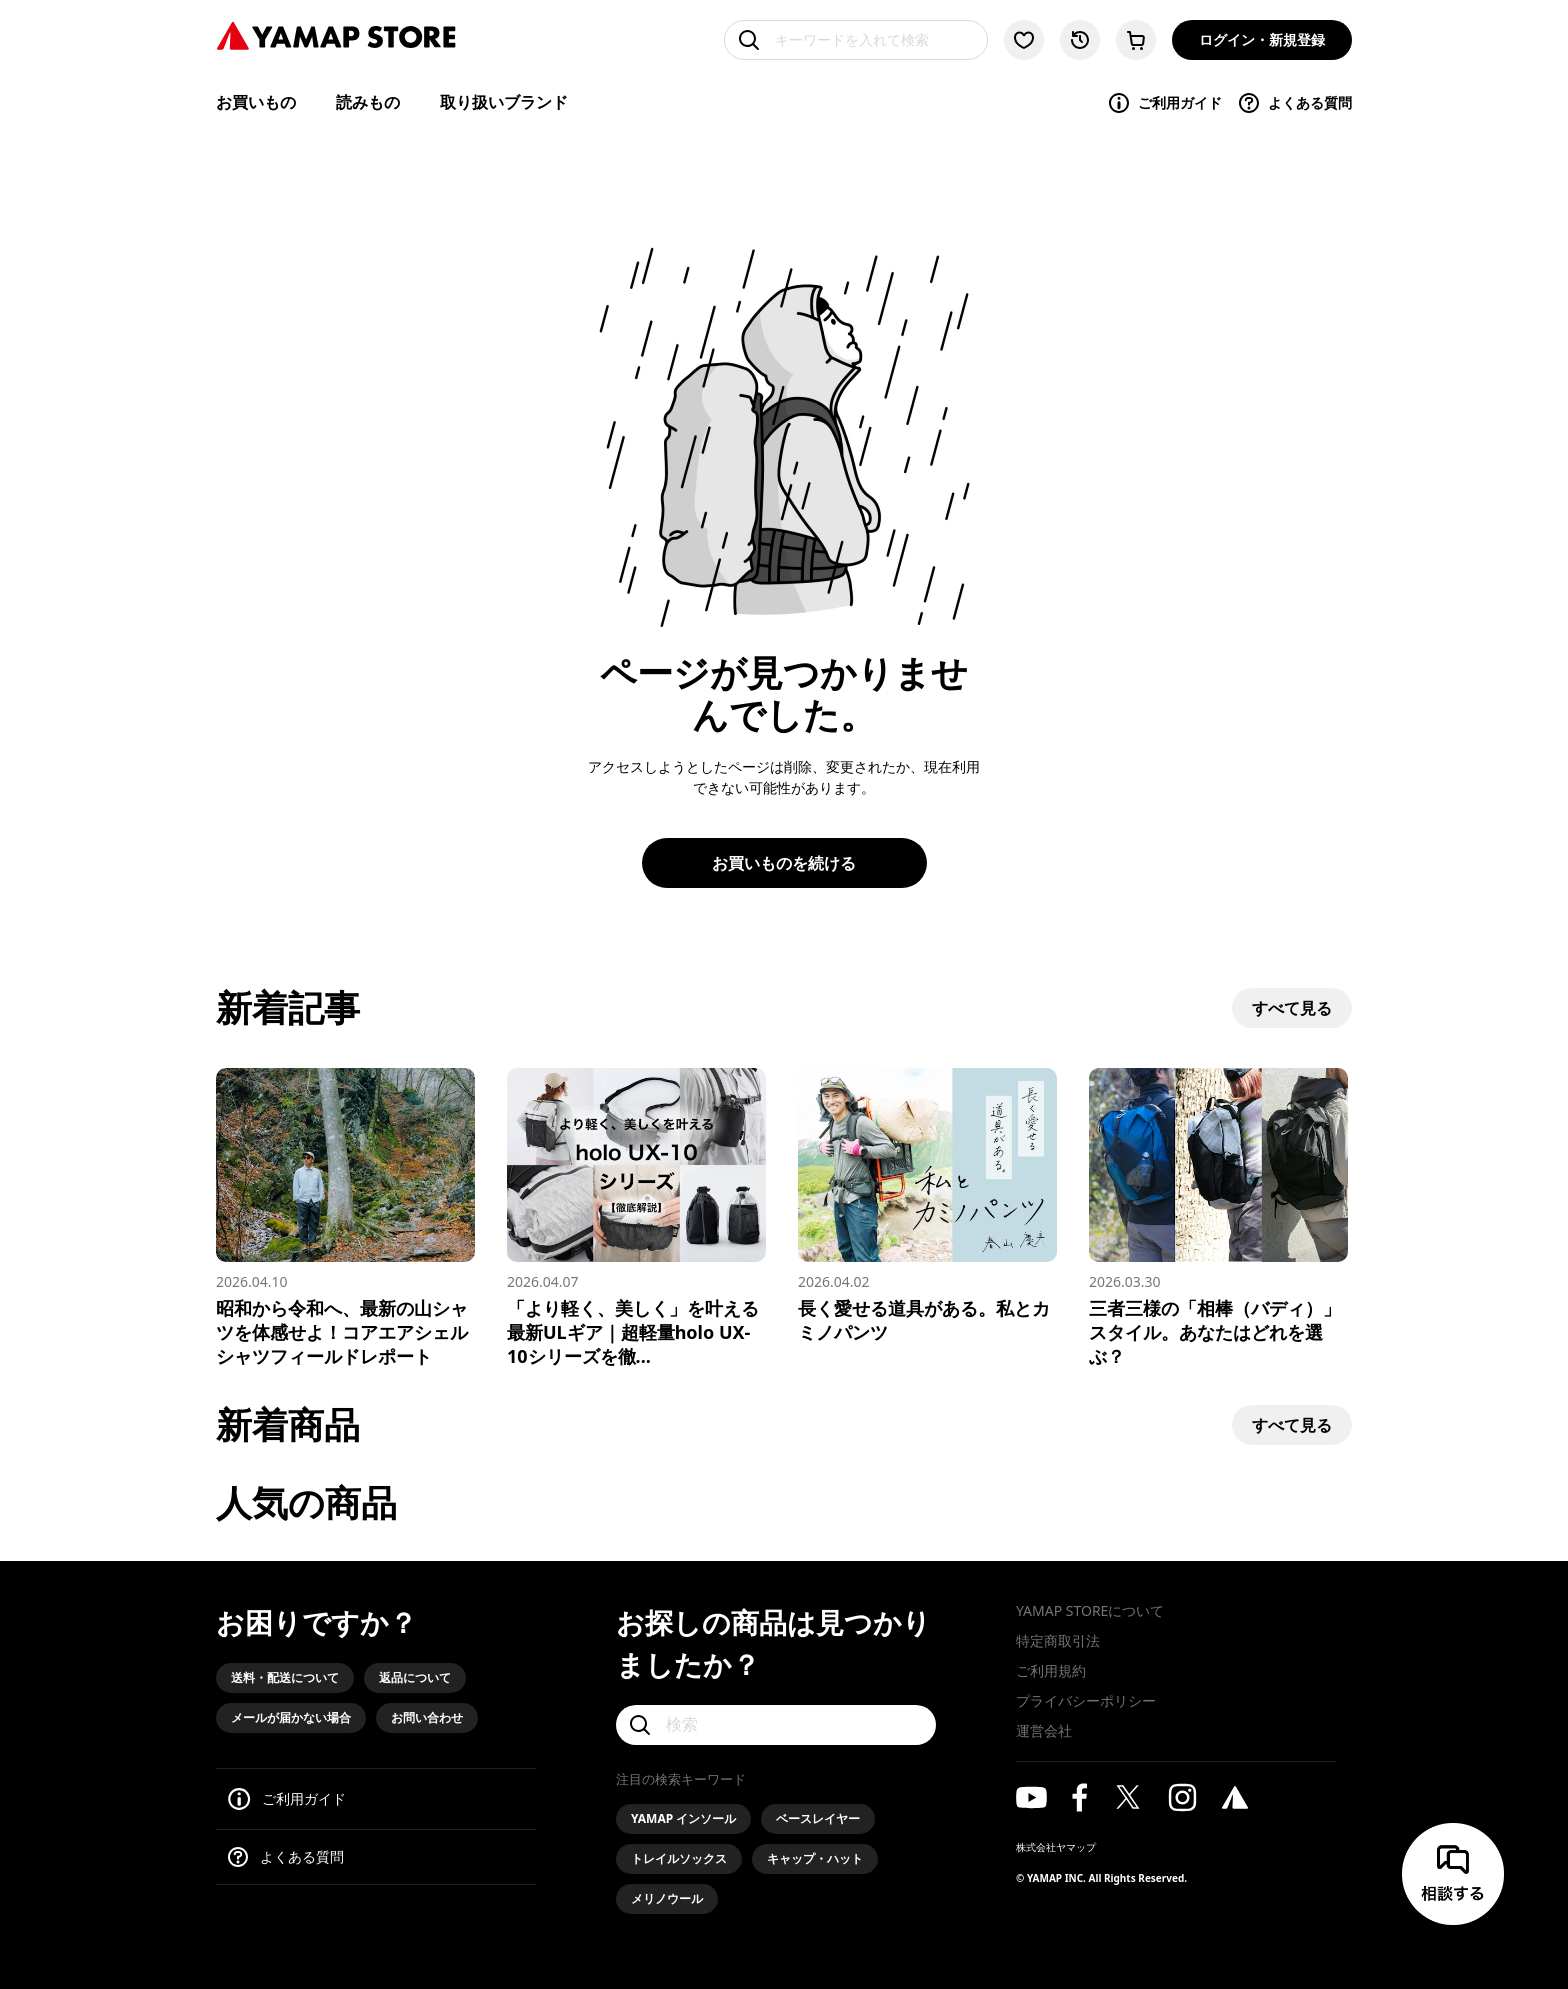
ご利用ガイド (1164, 103)
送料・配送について (285, 1677)
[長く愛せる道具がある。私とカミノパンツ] (927, 1206)
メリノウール (667, 1898)
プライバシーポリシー (1086, 1700)
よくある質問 (1294, 103)
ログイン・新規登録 (1262, 39)
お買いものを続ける (784, 863)
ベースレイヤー (818, 1818)
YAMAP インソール (683, 1818)
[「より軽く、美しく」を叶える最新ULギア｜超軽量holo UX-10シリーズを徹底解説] (636, 1218)
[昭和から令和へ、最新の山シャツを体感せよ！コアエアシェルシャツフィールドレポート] (345, 1218)
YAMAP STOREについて (1090, 1610)
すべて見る (1292, 1008)
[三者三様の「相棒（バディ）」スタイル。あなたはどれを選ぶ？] (1218, 1218)
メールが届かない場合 (291, 1717)
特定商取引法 (1058, 1640)
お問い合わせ (427, 1717)
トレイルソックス (679, 1858)
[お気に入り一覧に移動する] (1024, 40)
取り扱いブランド (504, 102)
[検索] (776, 1725)
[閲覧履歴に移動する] (1080, 40)
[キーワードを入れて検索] (856, 40)
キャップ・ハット (815, 1858)
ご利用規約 (1051, 1670)
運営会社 (1044, 1730)
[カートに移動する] (1136, 40)
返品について (415, 1677)
